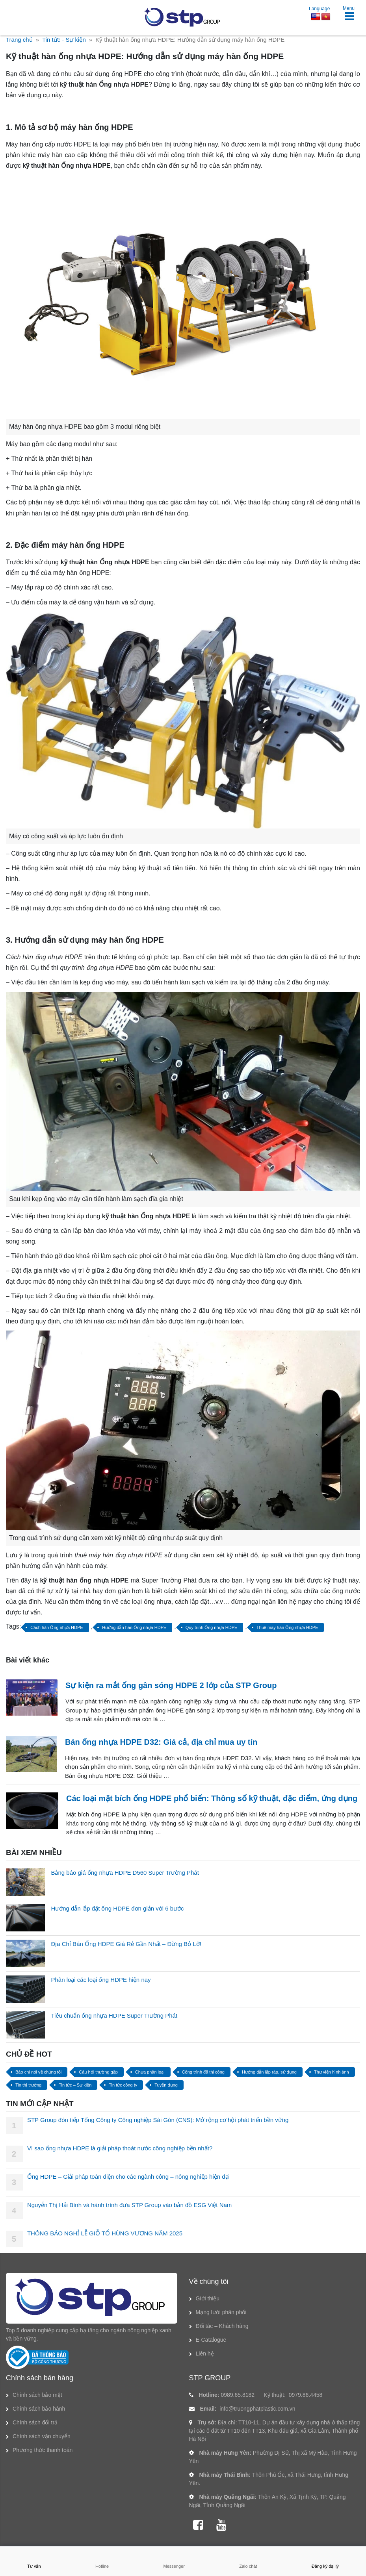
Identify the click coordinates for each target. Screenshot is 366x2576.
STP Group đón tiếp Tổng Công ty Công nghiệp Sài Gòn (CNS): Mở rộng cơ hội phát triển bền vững (157, 2119)
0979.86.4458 (306, 2395)
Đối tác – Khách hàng (222, 2326)
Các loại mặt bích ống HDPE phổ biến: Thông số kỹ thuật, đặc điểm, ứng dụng (211, 1798)
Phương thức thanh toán (42, 2450)
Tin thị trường (28, 2085)
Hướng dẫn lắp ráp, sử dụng (269, 2072)
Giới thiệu (208, 2298)
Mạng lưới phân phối (221, 2312)
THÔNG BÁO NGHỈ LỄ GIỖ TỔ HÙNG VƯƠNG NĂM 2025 (104, 2233)
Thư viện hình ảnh (331, 2072)
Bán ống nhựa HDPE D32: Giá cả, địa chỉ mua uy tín (161, 1742)
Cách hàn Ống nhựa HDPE (56, 1627)
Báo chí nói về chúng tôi (38, 2072)
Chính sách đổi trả (35, 2422)
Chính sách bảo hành (39, 2409)
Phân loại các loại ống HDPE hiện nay (100, 1979)
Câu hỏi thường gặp (98, 2072)
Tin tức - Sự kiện (64, 39)
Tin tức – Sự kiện (75, 2085)
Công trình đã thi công (203, 2072)
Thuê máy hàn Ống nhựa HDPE (287, 1627)
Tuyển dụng (165, 2085)
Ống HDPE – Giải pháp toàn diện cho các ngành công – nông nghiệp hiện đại (128, 2176)
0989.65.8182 (238, 2395)
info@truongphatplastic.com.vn (257, 2409)
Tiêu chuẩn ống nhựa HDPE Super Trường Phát (114, 2015)
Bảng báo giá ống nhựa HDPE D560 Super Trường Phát (125, 1872)
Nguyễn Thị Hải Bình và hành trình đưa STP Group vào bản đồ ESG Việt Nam (129, 2205)
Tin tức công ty (123, 2085)
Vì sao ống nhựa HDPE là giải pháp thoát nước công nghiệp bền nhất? (119, 2148)
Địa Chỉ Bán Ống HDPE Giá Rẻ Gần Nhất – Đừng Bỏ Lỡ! (126, 1943)
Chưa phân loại (150, 2072)
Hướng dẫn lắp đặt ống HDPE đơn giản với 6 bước (117, 1908)
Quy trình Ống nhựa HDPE (212, 1627)
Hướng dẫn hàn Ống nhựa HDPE (134, 1627)
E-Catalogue (211, 2340)
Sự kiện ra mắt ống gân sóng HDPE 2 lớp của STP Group (171, 1685)
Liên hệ (205, 2353)
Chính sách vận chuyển (42, 2436)
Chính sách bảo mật (37, 2395)
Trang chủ (19, 39)
